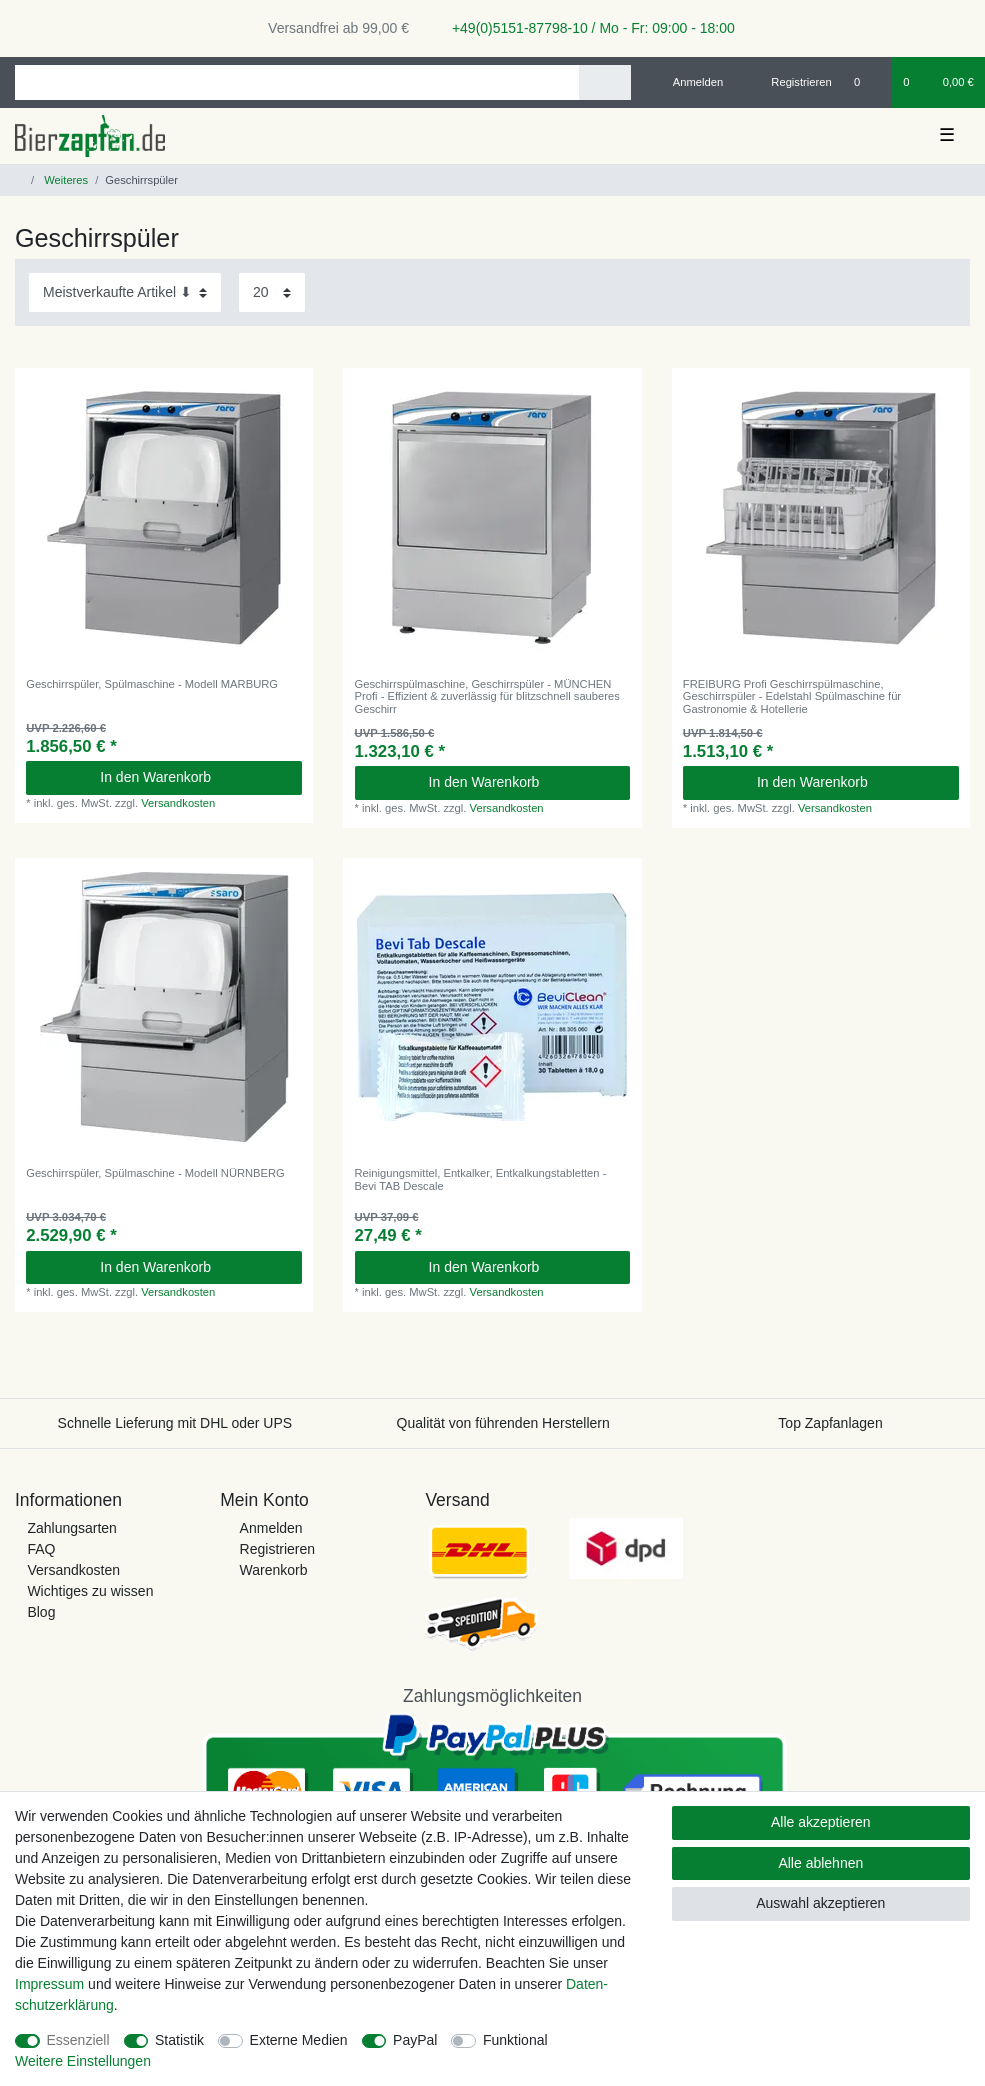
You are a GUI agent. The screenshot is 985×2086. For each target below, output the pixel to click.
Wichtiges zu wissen (90, 1591)
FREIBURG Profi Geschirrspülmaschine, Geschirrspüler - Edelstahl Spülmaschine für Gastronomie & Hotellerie (792, 696)
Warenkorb (274, 1570)
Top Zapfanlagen (830, 1423)
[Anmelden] (690, 82)
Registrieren (277, 1549)
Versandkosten (178, 803)
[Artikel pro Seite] (272, 292)
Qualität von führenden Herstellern (503, 1423)
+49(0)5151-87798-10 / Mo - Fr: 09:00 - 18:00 (586, 28)
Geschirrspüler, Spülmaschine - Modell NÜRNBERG (155, 1173)
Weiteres (64, 180)
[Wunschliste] (867, 82)
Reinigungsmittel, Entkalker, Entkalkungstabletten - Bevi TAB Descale (481, 1179)
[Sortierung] (125, 292)
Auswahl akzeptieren (820, 1903)
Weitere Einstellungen (83, 2061)
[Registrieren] (790, 82)
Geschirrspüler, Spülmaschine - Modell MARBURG (152, 684)
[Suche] (604, 82)
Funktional (515, 2040)
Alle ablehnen (820, 1863)
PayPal (415, 2040)
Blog (41, 1612)
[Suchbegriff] (297, 82)
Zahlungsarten (72, 1528)
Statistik (179, 2040)
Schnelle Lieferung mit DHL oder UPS (175, 1423)
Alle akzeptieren (821, 1822)
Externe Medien (299, 2040)
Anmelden (271, 1528)
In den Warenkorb (193, 777)
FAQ (41, 1549)
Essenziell (78, 2040)
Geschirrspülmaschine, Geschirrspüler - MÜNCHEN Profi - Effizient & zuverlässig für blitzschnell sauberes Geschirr (487, 696)
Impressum (49, 1984)
